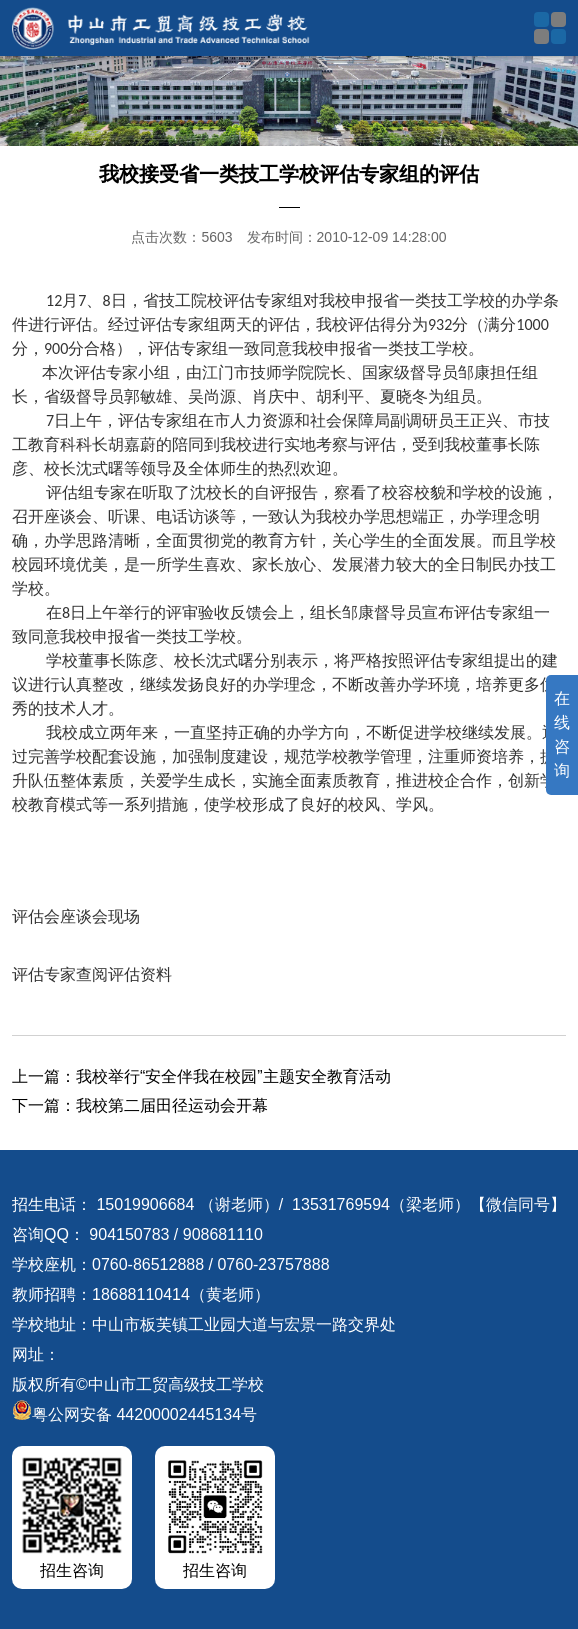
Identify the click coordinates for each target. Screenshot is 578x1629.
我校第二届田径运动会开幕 (172, 1105)
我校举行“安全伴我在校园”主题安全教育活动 (233, 1076)
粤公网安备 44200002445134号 (134, 1414)
